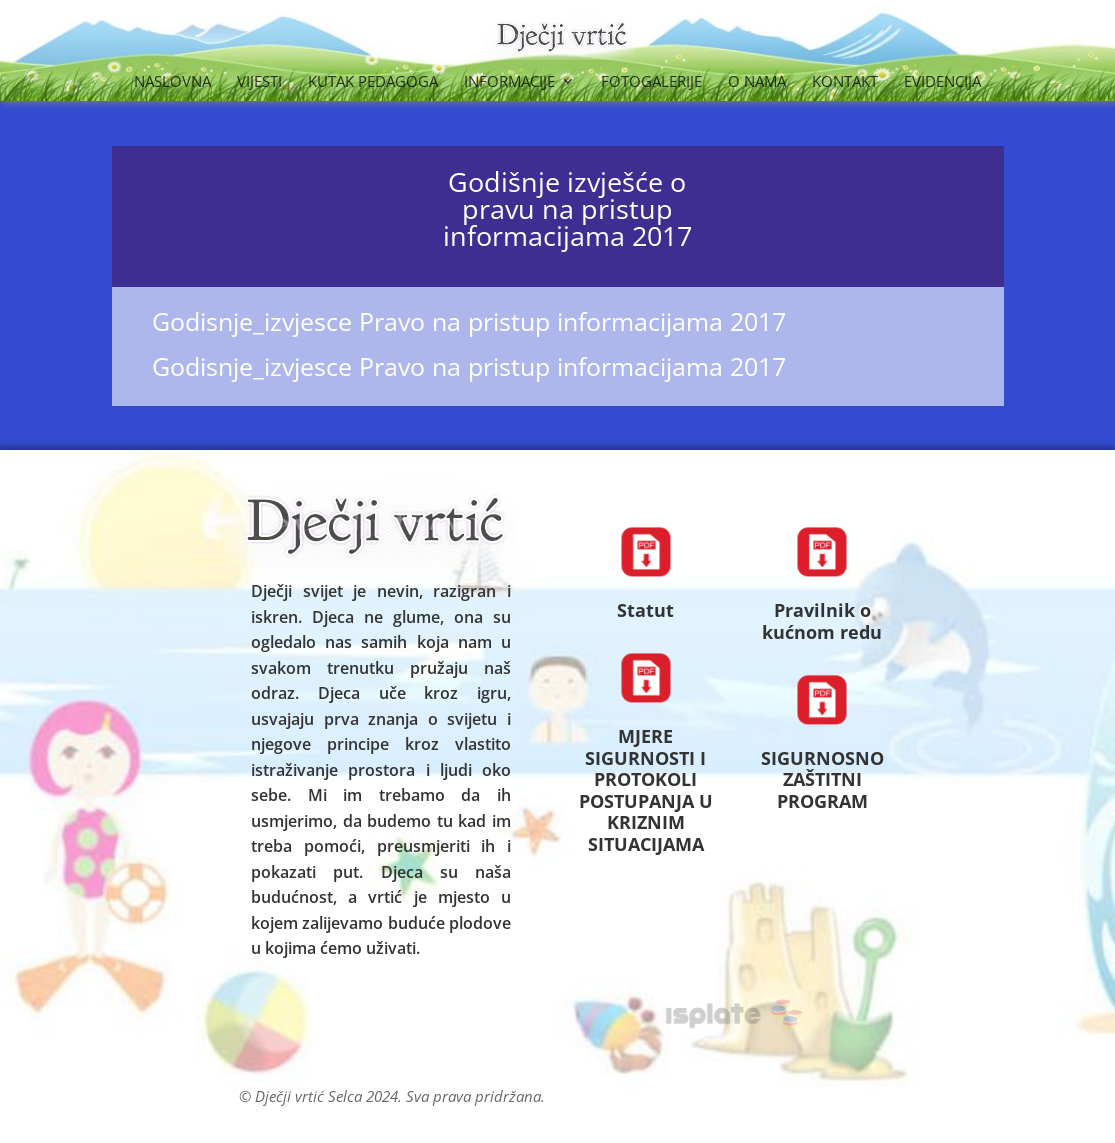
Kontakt (845, 82)
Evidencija (942, 82)
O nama (757, 82)
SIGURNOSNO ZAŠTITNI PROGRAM (822, 779)
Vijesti (259, 82)
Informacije (509, 82)
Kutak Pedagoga (373, 82)
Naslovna (172, 82)
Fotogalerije (651, 82)
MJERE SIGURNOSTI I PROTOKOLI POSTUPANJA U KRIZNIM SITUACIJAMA (646, 790)
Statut (645, 610)
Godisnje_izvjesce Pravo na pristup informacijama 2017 (469, 321)
